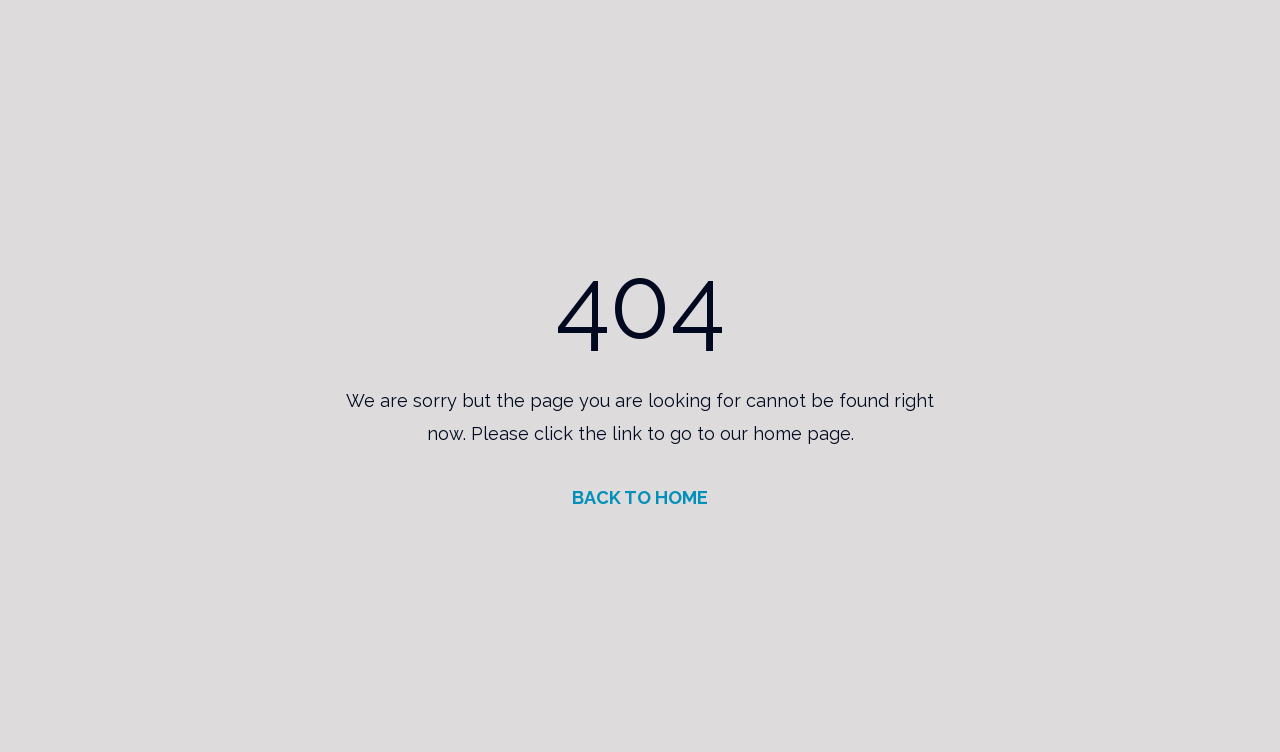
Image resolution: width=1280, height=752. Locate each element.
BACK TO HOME (640, 497)
